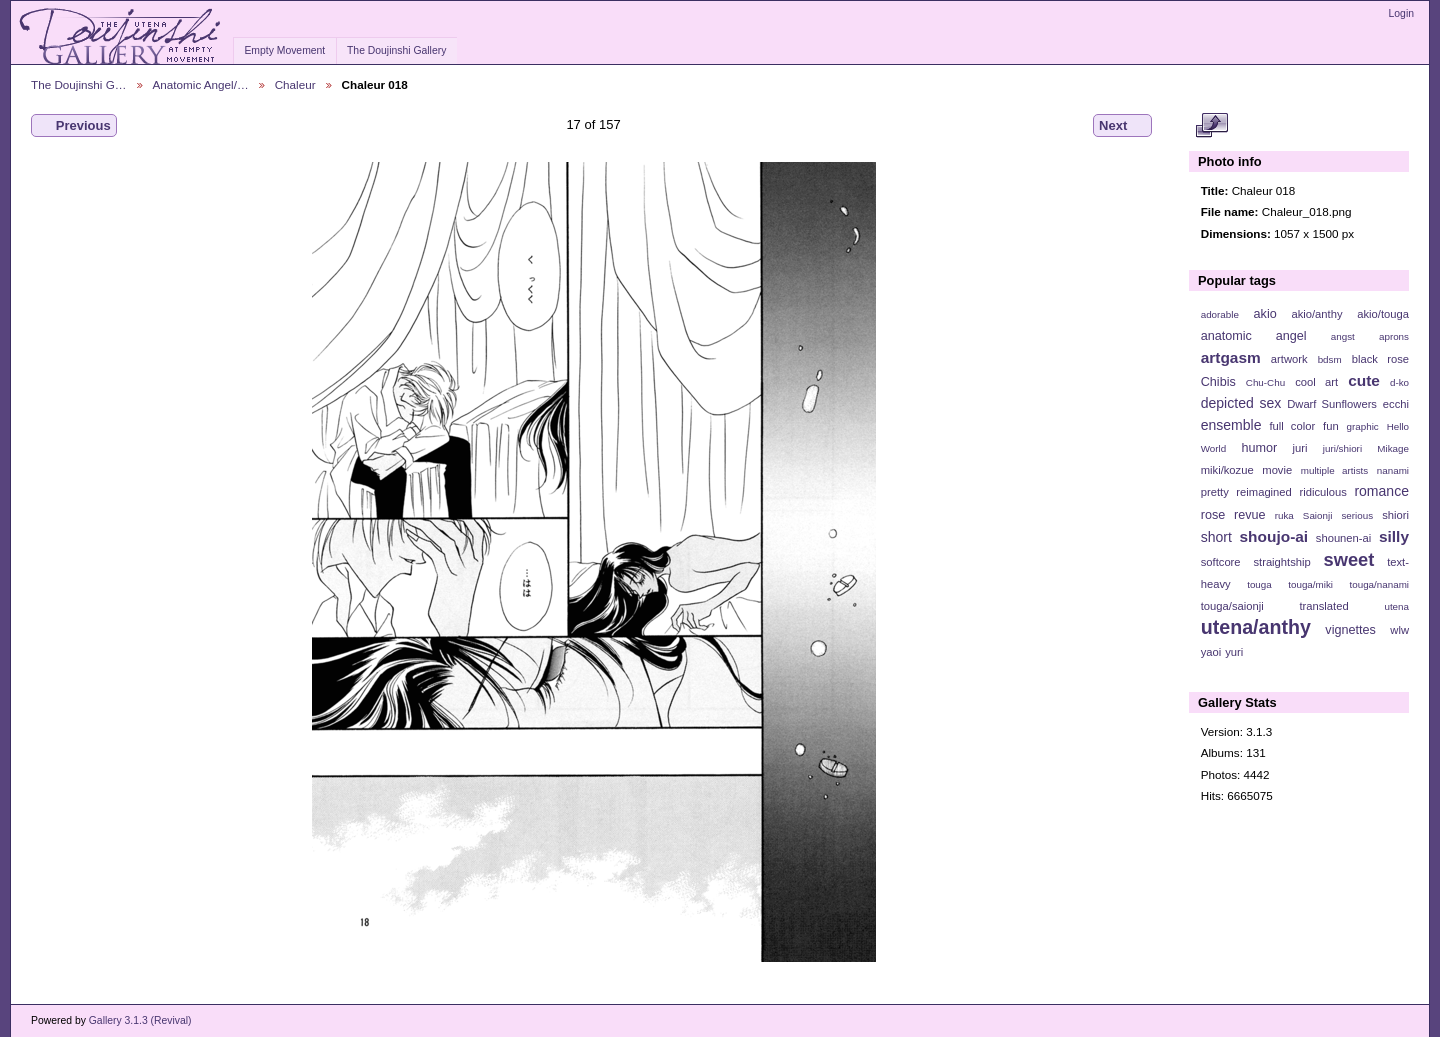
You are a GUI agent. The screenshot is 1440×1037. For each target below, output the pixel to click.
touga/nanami (1379, 584)
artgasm (1231, 357)
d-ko (1399, 382)
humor (1259, 448)
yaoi (1211, 652)
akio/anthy (1316, 314)
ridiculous (1322, 492)
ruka (1284, 515)
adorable (1220, 314)
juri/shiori (1342, 448)
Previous (74, 126)
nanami (1393, 470)
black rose (1380, 359)
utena (1396, 606)
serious (1357, 515)
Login (1401, 13)
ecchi (1396, 404)
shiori (1395, 515)
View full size (1211, 126)
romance (1381, 491)
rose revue (1233, 515)
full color (1292, 426)
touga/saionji (1232, 606)
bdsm (1330, 359)
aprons (1394, 336)
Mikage (1393, 448)
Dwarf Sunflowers (1332, 404)
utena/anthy (1256, 627)
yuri (1234, 652)
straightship (1281, 562)
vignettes (1350, 630)
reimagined (1264, 492)
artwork (1289, 359)
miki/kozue (1227, 470)
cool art (1316, 382)
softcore (1221, 562)
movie (1277, 470)
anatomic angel (1254, 336)
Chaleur (295, 84)
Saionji (1317, 515)
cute (1364, 380)
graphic (1363, 426)
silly (1394, 536)
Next (1122, 126)
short (1216, 537)
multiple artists (1334, 470)
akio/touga (1383, 314)
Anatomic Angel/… (201, 84)
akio (1265, 314)
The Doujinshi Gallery (396, 50)
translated (1323, 606)
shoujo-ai (1274, 536)
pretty (1215, 492)
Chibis (1218, 382)
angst (1343, 336)
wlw (1399, 630)
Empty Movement (284, 50)
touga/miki (1310, 584)
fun (1331, 426)
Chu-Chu (1265, 382)
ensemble (1231, 425)
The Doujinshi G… (79, 84)
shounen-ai (1344, 538)
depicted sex (1241, 403)
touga (1259, 584)
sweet (1349, 559)
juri (1300, 448)
